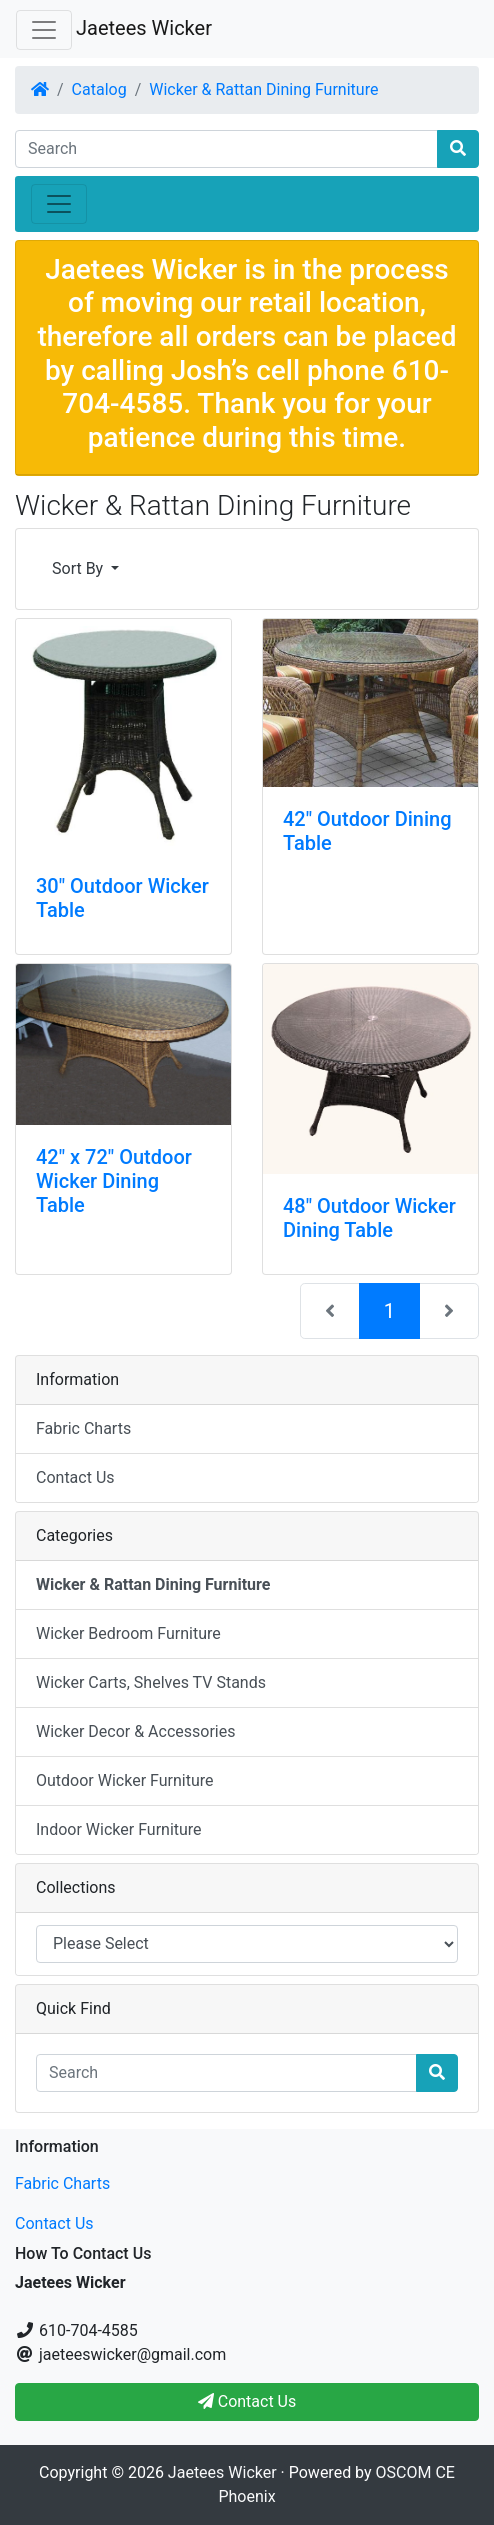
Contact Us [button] (247, 2401)
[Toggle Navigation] (44, 30)
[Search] (226, 149)
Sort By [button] (79, 568)
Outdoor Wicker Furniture (124, 1780)
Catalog (99, 89)
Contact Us (75, 1477)
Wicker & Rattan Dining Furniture (263, 89)
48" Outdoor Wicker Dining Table (369, 1218)
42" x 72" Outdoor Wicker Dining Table (114, 1181)
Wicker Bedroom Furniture (128, 1633)
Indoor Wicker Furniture (119, 1829)
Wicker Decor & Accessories (135, 1731)
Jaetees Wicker (144, 28)
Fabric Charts (83, 1428)
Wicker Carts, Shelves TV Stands (151, 1682)
